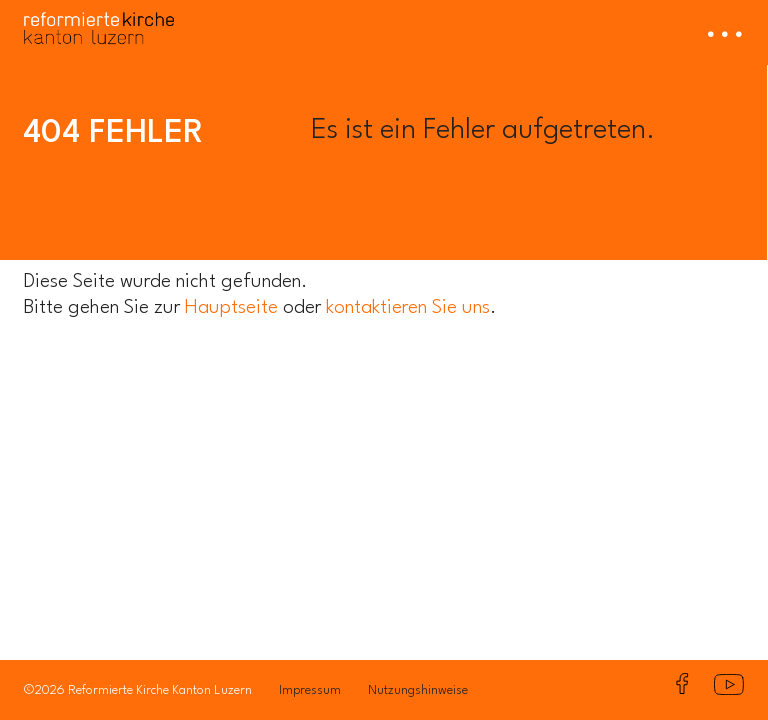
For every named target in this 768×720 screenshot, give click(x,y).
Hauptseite (231, 308)
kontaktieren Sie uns (408, 308)
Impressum (310, 690)
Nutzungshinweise (418, 690)
